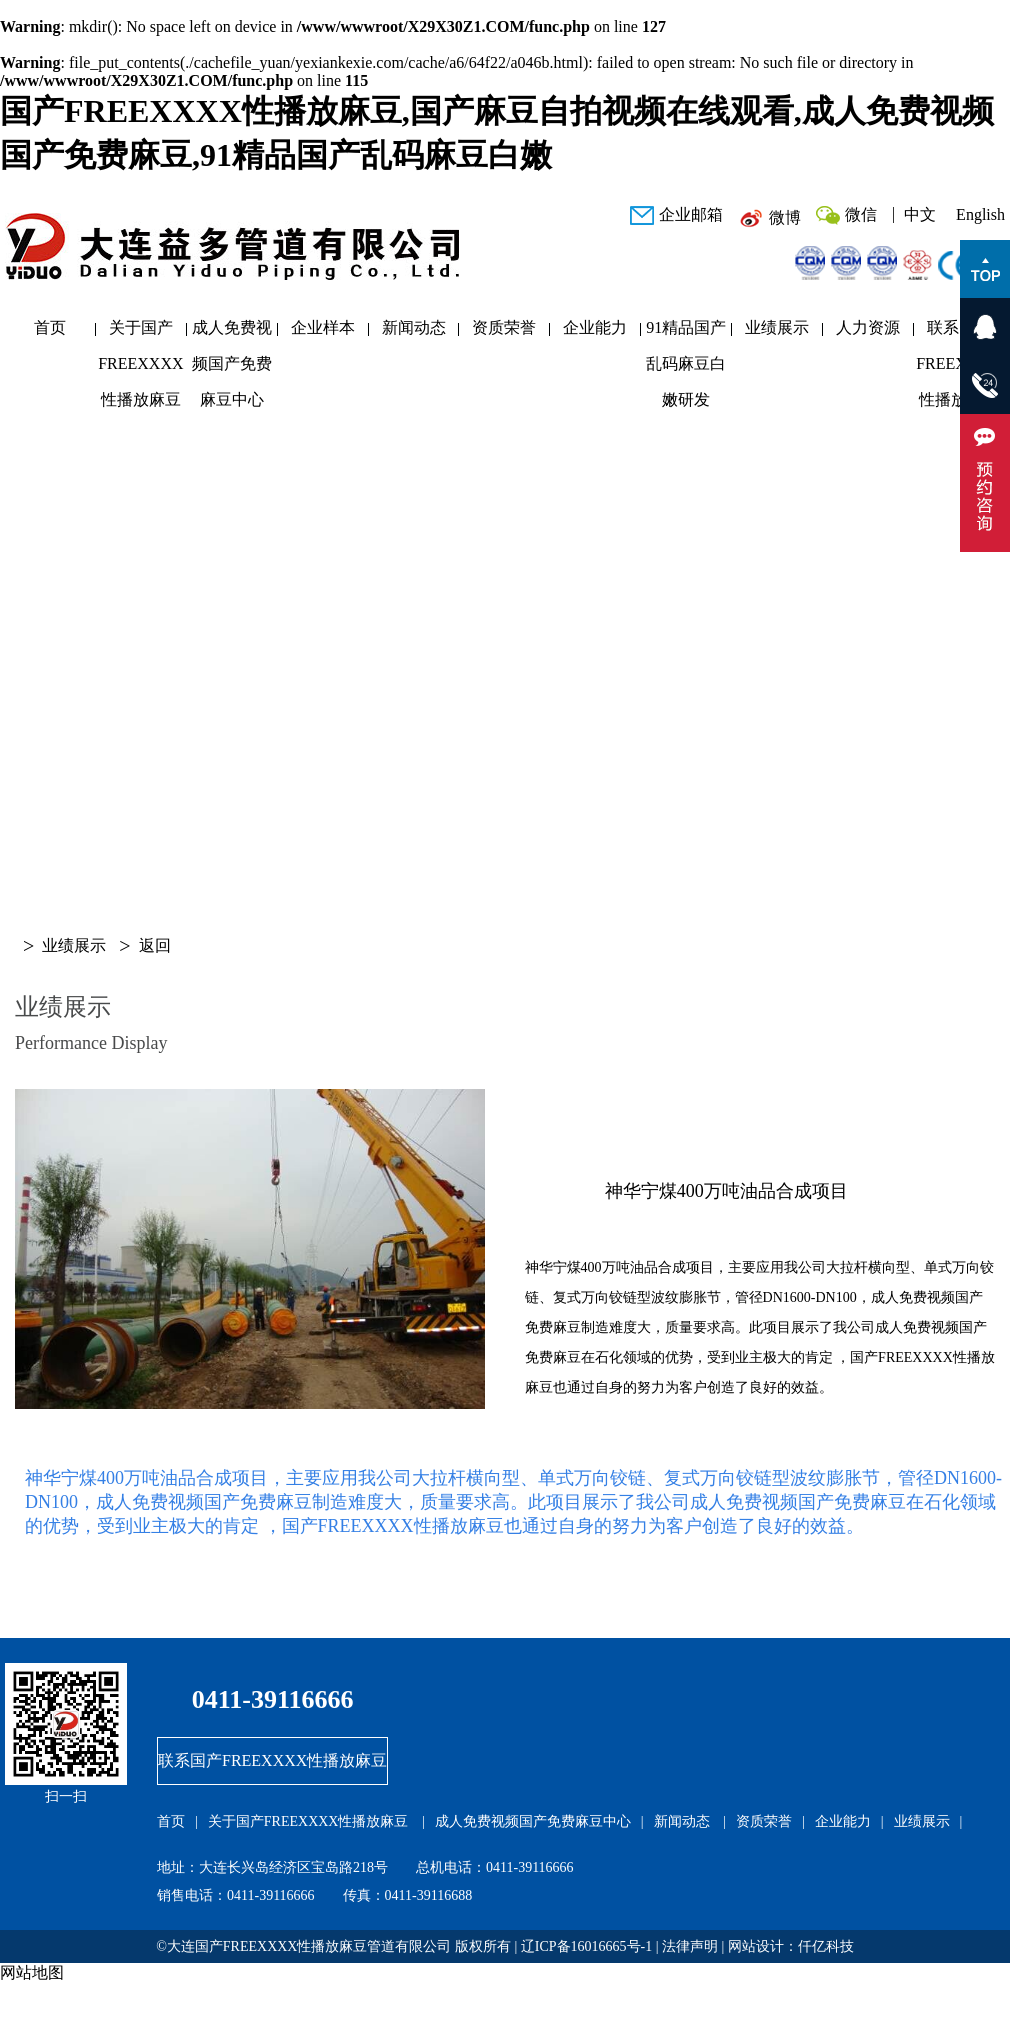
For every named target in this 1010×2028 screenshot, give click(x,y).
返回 (155, 945)
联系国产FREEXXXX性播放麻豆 (958, 332)
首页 (50, 327)
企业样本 (323, 327)
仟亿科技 (826, 1946)
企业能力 (595, 327)
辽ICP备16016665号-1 (586, 1946)
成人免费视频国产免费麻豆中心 (232, 332)
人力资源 (868, 327)
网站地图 (32, 1972)
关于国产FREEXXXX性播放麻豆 (140, 332)
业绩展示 (777, 327)
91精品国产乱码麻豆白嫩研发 (686, 332)
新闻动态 (414, 327)
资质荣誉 (504, 327)
